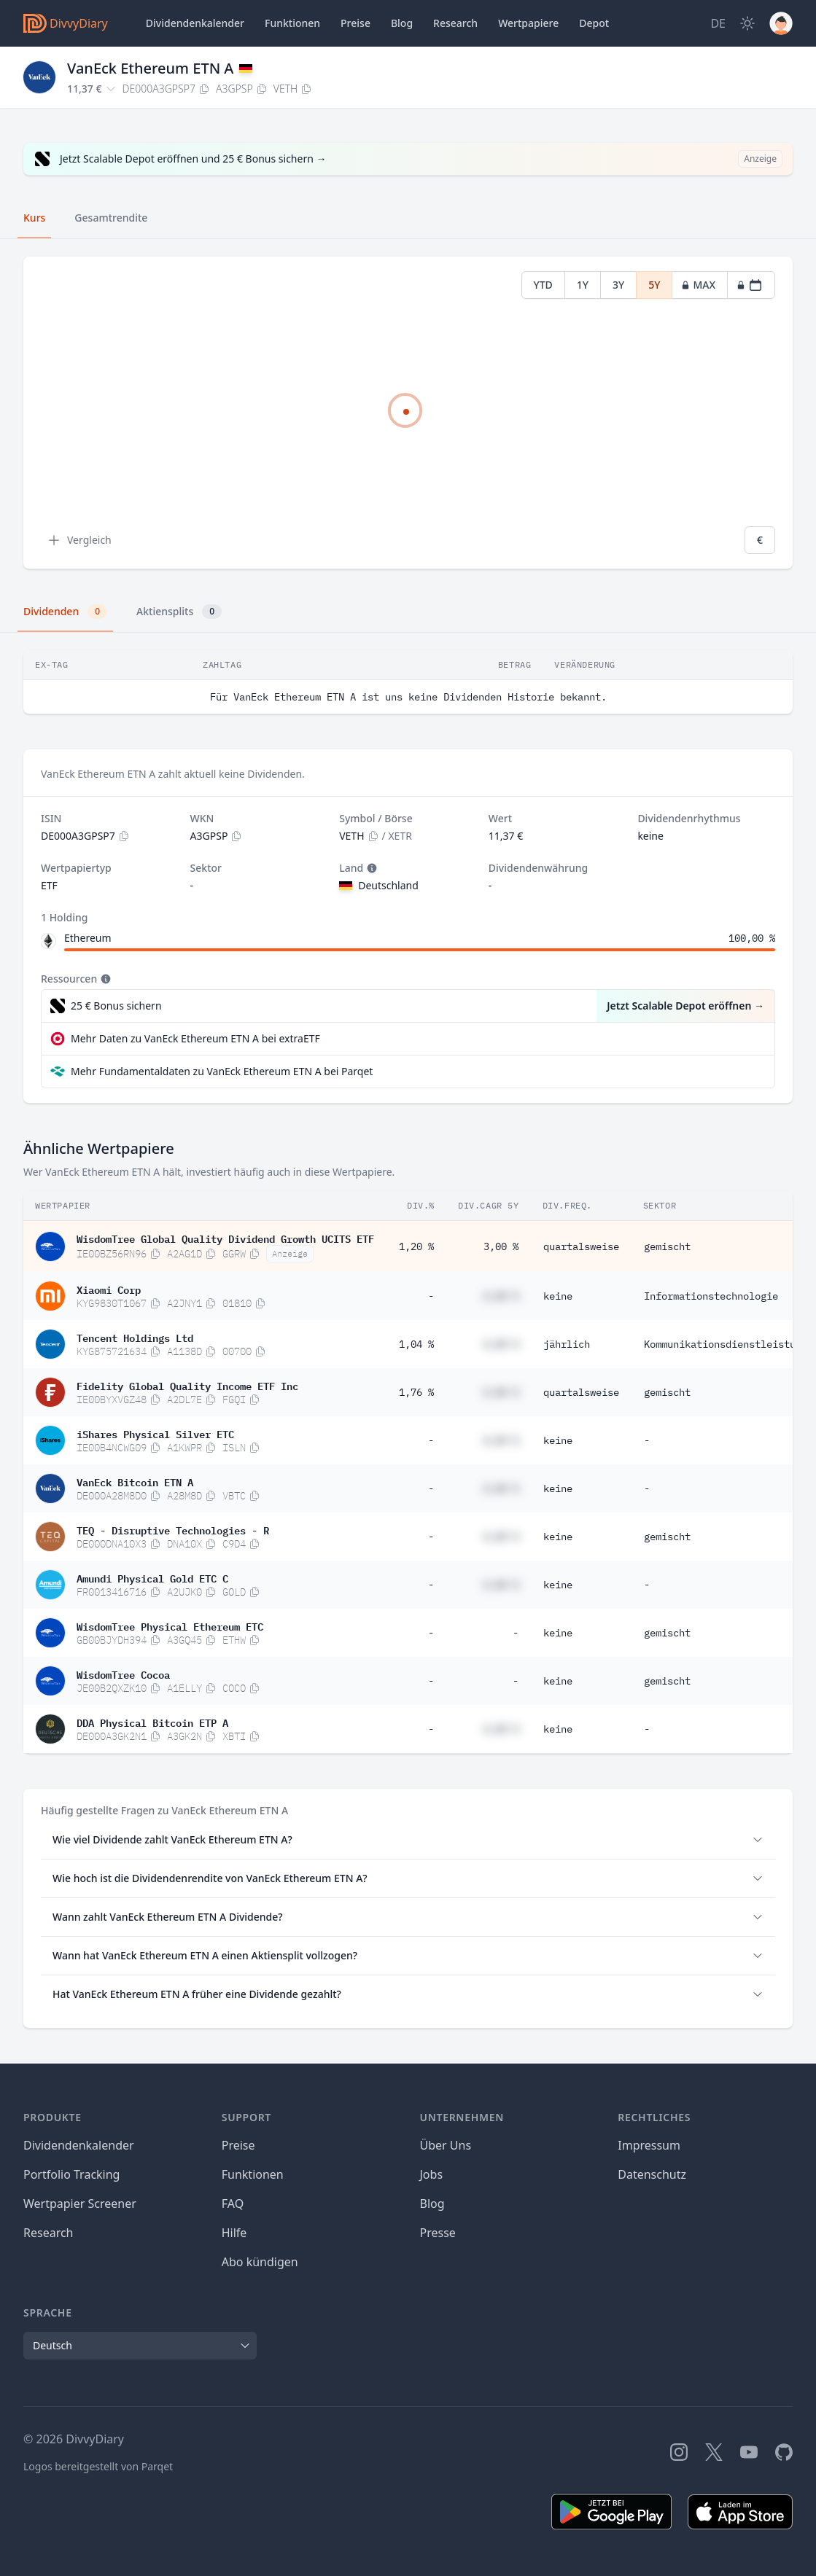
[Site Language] (717, 23)
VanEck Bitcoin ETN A (135, 1481)
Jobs (431, 2174)
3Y (618, 285)
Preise (355, 23)
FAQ (233, 2204)
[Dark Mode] (747, 23)
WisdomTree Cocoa (123, 1673)
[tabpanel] (408, 413)
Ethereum (88, 938)
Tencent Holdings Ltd (135, 1337)
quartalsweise (581, 1246)
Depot (594, 23)
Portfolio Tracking (71, 2174)
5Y (654, 285)
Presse (438, 2233)
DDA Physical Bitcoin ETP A (152, 1721)
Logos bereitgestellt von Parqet (98, 2466)
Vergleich (79, 540)
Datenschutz (652, 2174)
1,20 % (416, 1246)
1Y (582, 285)
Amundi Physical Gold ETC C (152, 1577)
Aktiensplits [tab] (179, 611)
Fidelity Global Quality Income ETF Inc (187, 1385)
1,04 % (416, 1344)
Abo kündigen (260, 2262)
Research (48, 2233)
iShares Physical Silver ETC (155, 1433)
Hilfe (234, 2233)
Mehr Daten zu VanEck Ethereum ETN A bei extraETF (195, 1038)
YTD (543, 285)
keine (557, 1296)
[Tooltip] (370, 868)
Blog (432, 2204)
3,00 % (500, 1246)
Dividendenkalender (195, 23)
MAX (698, 285)
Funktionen (292, 23)
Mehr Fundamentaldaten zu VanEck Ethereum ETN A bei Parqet (222, 1071)
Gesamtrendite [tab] (110, 218)
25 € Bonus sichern (116, 1005)
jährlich (566, 1344)
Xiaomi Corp (109, 1288)
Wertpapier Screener (79, 2204)
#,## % (500, 1296)
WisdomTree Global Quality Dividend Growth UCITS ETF (225, 1237)
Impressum (649, 2145)
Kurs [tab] (34, 218)
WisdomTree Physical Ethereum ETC (170, 1625)
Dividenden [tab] (65, 611)
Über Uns (446, 2145)
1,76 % (416, 1392)
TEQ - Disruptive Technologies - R (173, 1529)
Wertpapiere (528, 23)
